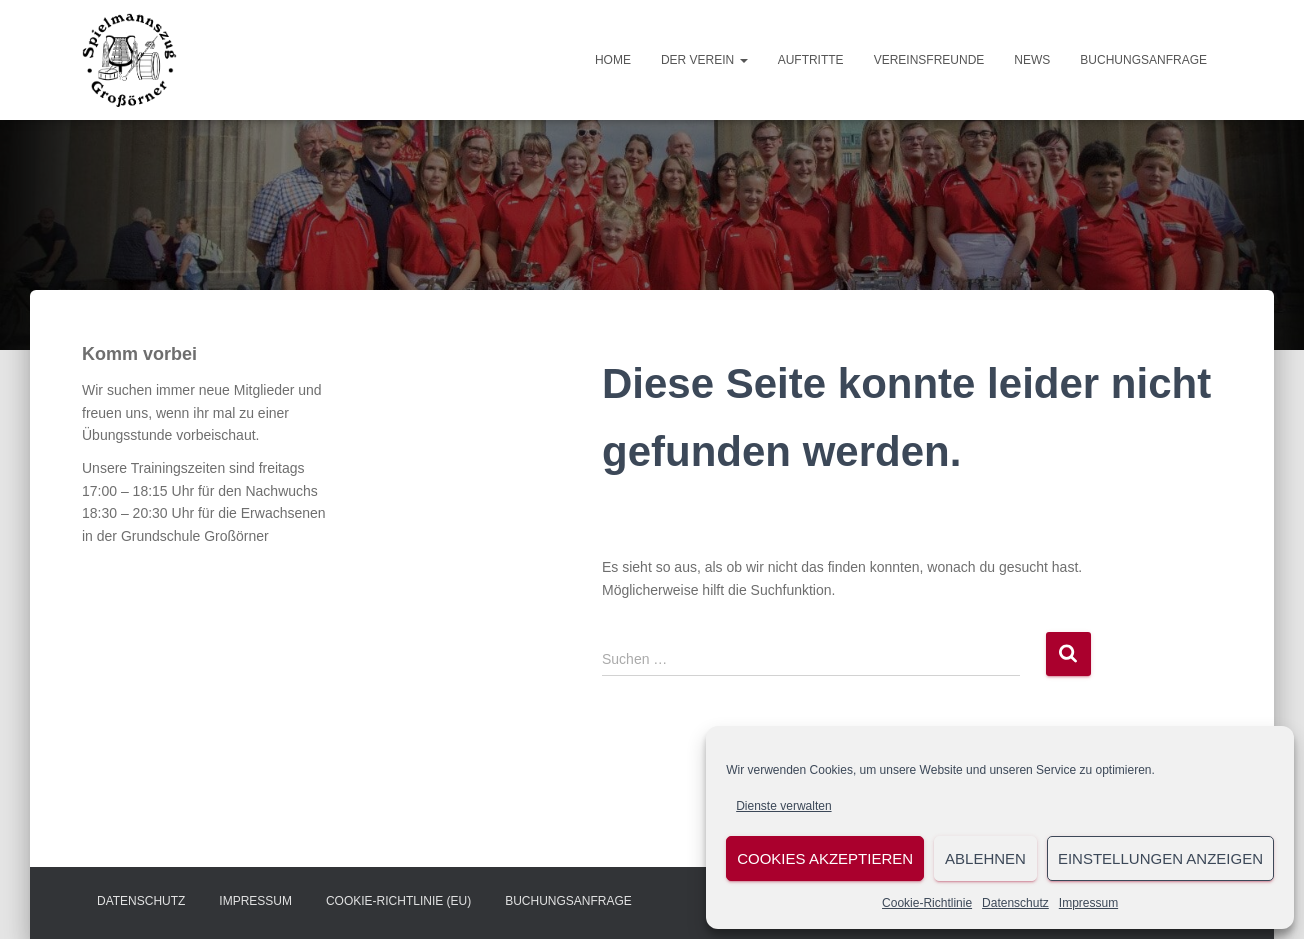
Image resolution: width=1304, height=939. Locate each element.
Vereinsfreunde (929, 60)
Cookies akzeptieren (825, 858)
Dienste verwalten (783, 806)
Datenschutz (1015, 903)
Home (613, 60)
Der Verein (704, 60)
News (1032, 60)
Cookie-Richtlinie (927, 903)
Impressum (1088, 903)
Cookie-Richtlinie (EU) (398, 901)
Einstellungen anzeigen (1160, 858)
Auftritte (811, 60)
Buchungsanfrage (1143, 60)
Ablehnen (985, 858)
